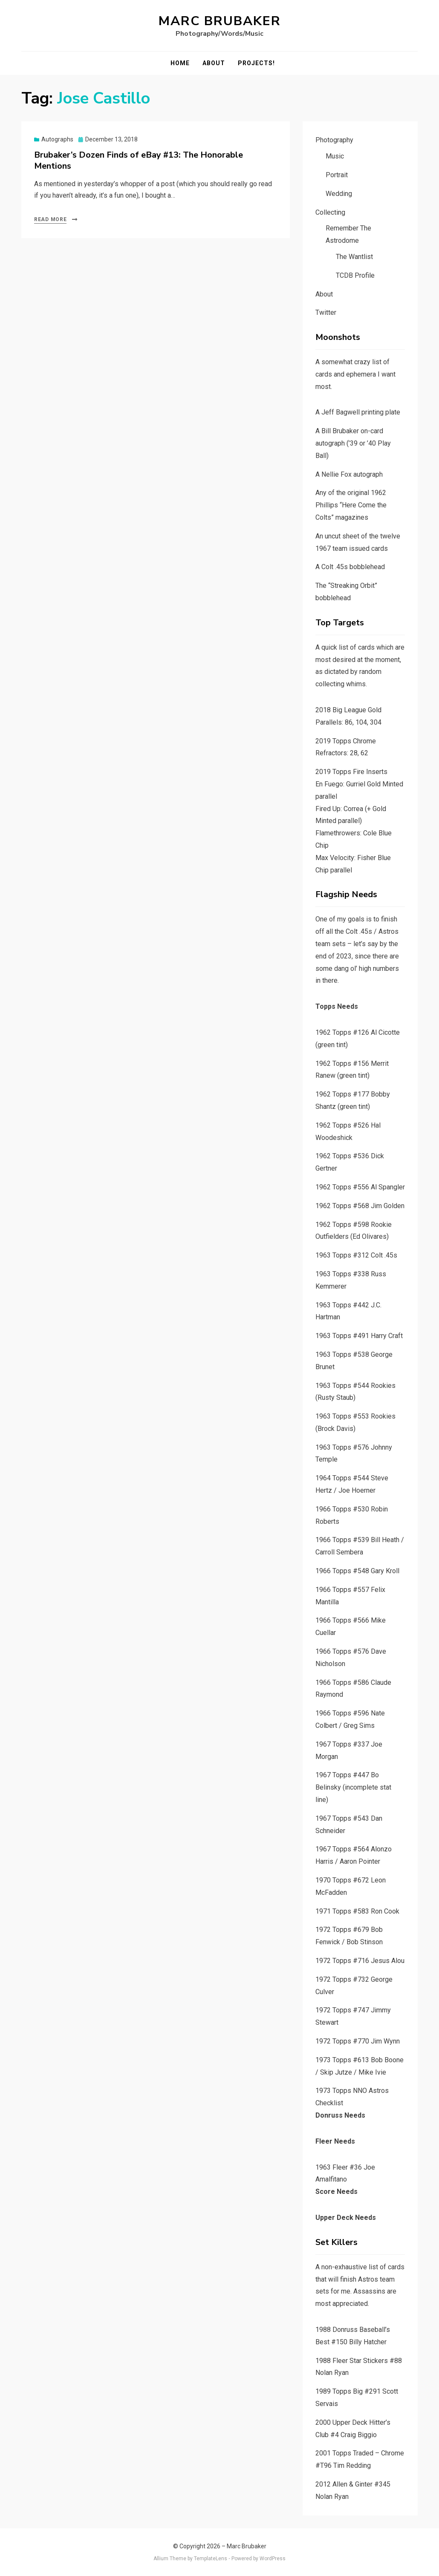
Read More (50, 219)
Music (335, 156)
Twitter (325, 312)
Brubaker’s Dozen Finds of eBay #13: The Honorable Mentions (138, 160)
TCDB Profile (355, 275)
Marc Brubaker (220, 21)
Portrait (337, 175)
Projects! (256, 63)
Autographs (57, 139)
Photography (334, 140)
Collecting (330, 212)
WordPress (273, 2559)
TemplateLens (210, 2559)
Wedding (339, 194)
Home (180, 63)
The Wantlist (354, 257)
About (213, 63)
